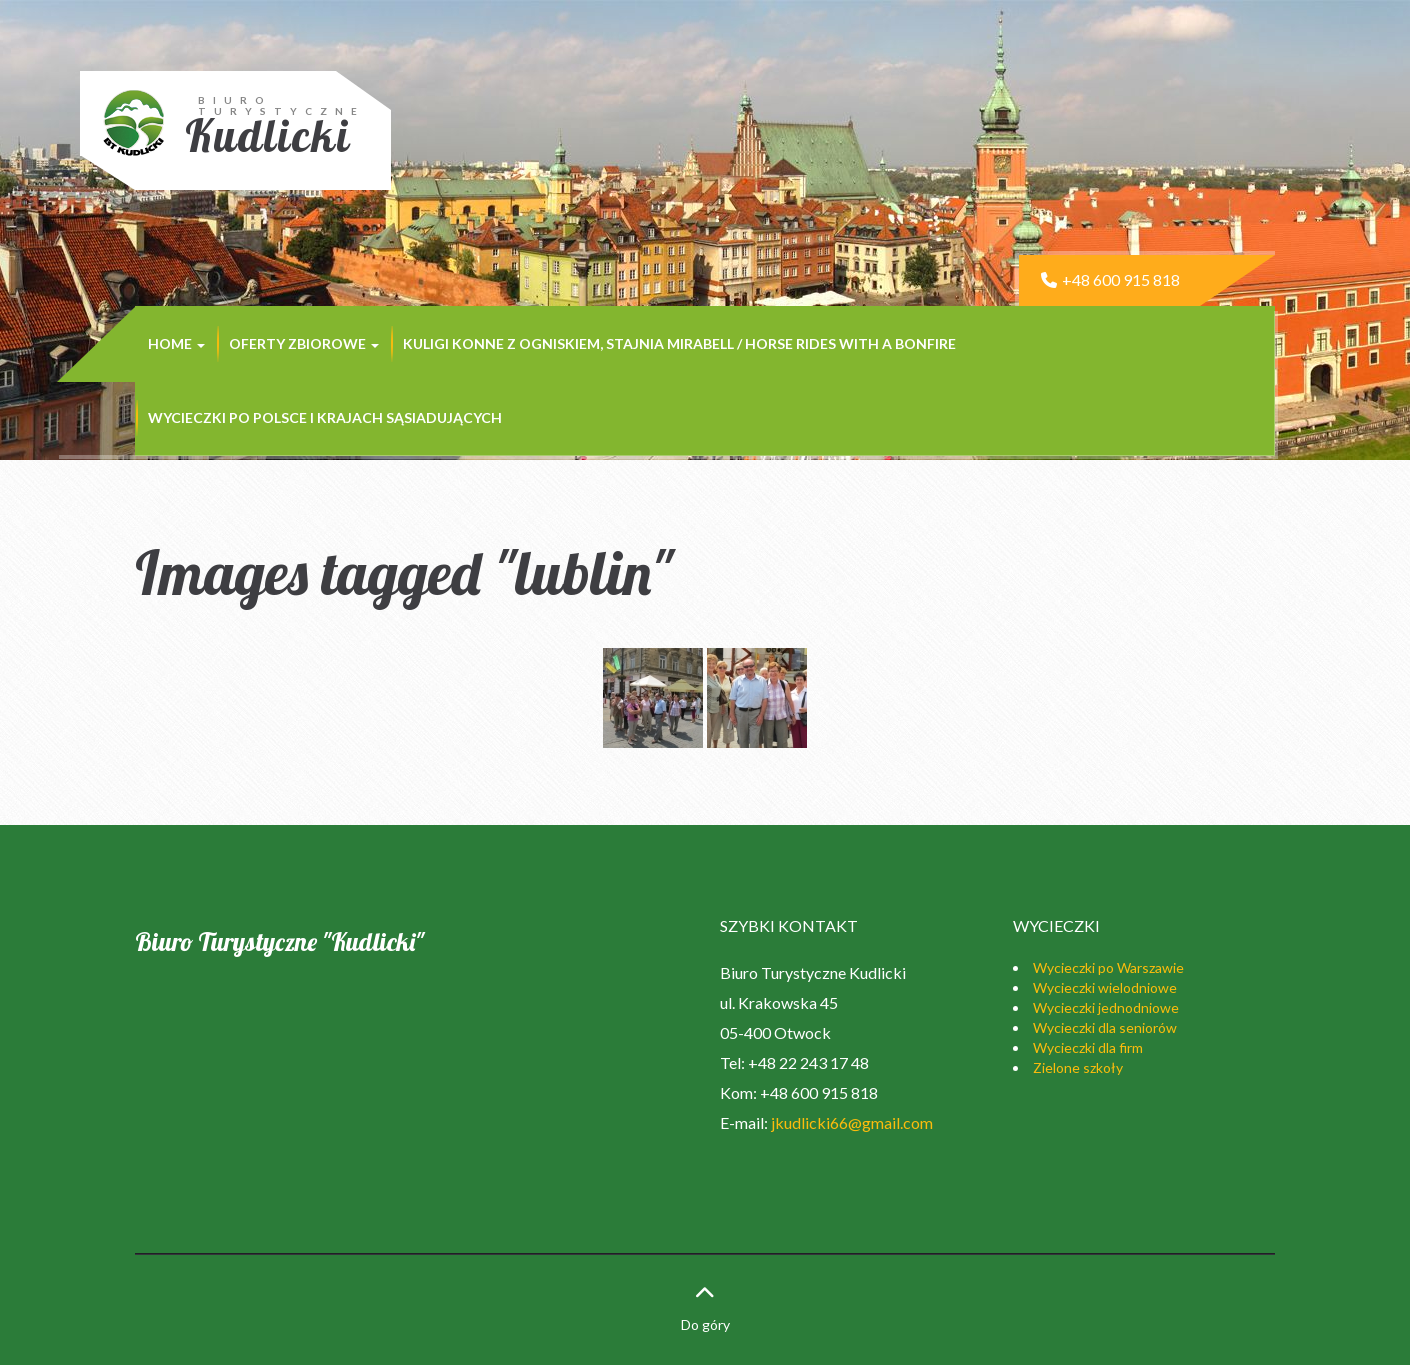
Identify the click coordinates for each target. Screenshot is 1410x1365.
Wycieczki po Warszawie (1108, 967)
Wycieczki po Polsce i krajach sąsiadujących (325, 417)
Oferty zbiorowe (304, 343)
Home (176, 343)
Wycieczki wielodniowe (1105, 987)
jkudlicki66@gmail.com (852, 1122)
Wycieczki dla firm (1088, 1047)
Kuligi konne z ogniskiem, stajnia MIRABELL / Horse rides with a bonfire (679, 343)
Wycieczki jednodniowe (1106, 1007)
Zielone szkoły (1078, 1067)
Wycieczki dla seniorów (1105, 1027)
